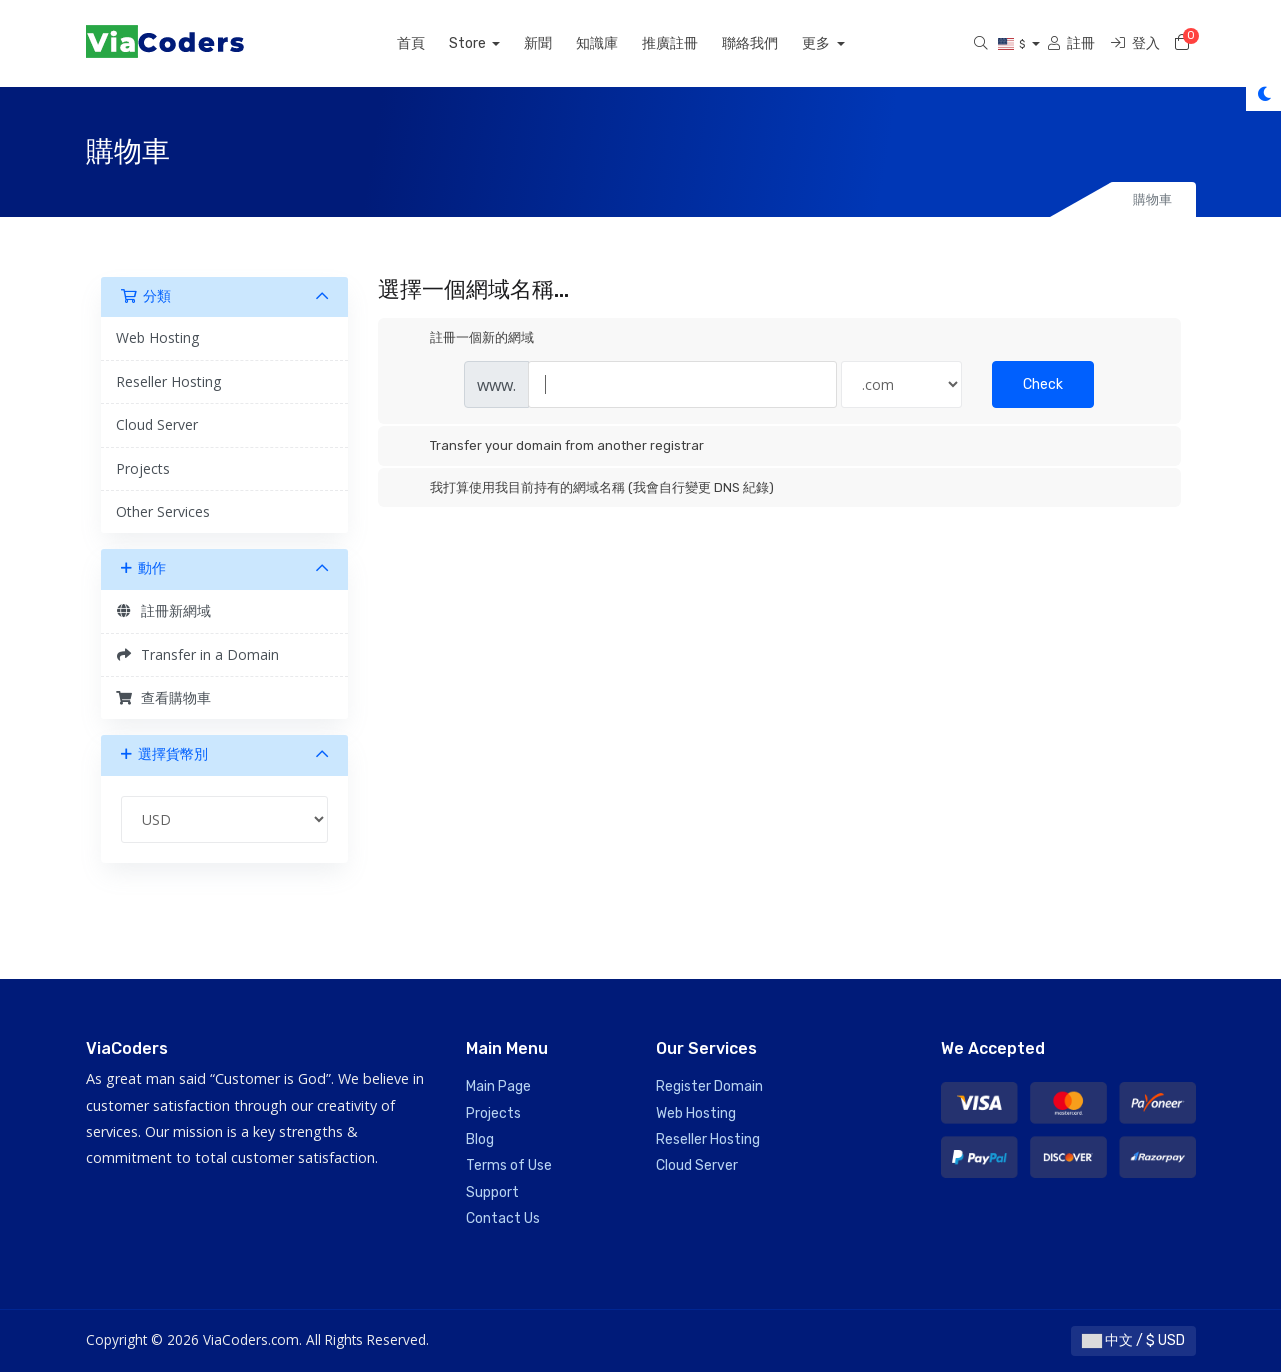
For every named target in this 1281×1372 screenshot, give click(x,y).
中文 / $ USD (1133, 1340)
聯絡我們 (772, 43)
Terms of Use (509, 1165)
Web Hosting (157, 337)
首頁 (432, 43)
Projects (143, 468)
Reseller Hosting (168, 381)
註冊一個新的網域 (466, 339)
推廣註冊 (692, 43)
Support (492, 1192)
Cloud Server (157, 424)
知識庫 (619, 43)
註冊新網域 (164, 610)
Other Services (163, 511)
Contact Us (503, 1218)
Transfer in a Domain (198, 654)
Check (1043, 384)
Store (490, 43)
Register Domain (709, 1086)
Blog (480, 1139)
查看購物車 (164, 697)
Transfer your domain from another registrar (551, 447)
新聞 (560, 43)
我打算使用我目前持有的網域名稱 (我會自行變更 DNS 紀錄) (586, 488)
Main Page (498, 1086)
